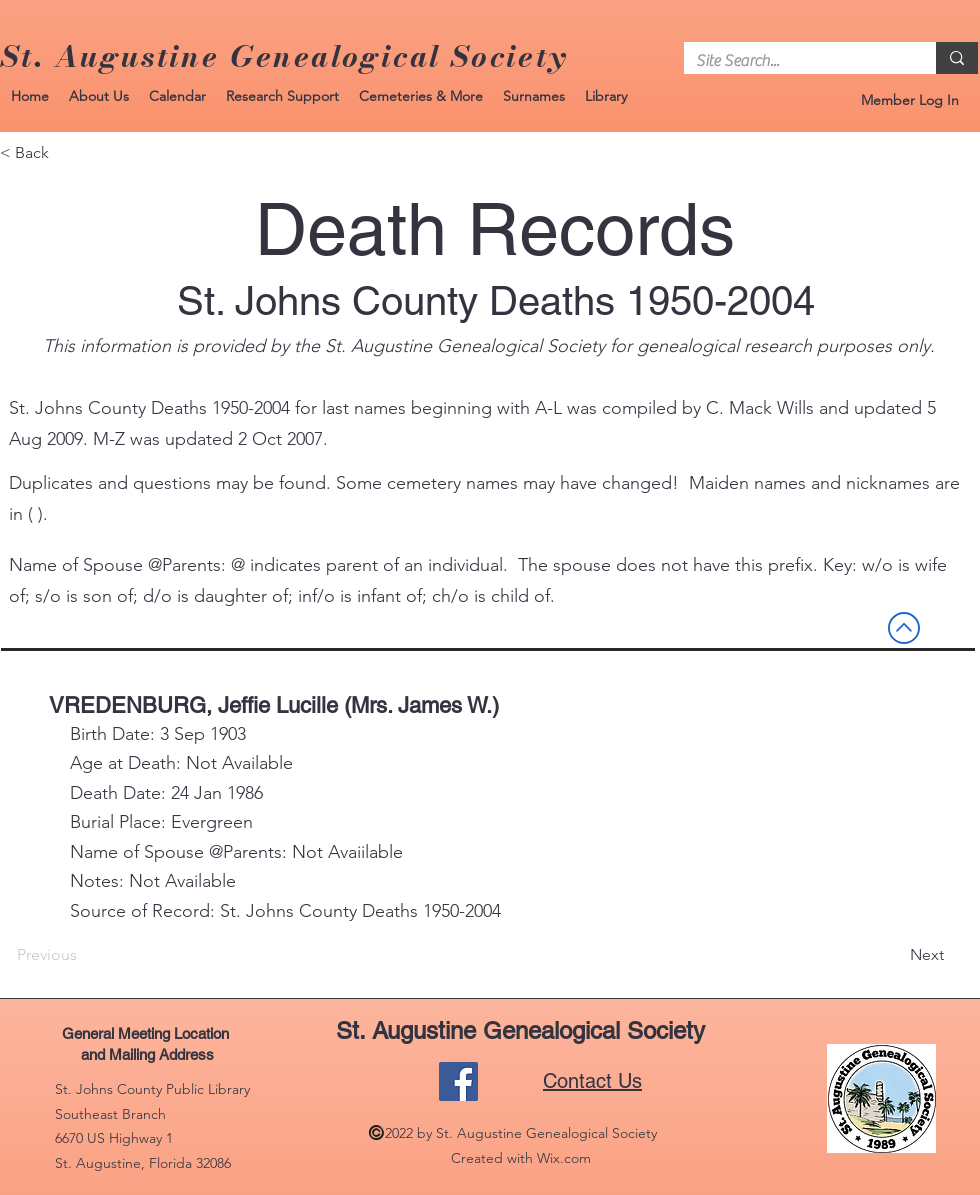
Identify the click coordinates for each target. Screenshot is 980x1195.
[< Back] (66, 153)
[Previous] (83, 955)
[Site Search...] (795, 61)
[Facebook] (458, 1081)
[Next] (894, 955)
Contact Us (592, 1081)
